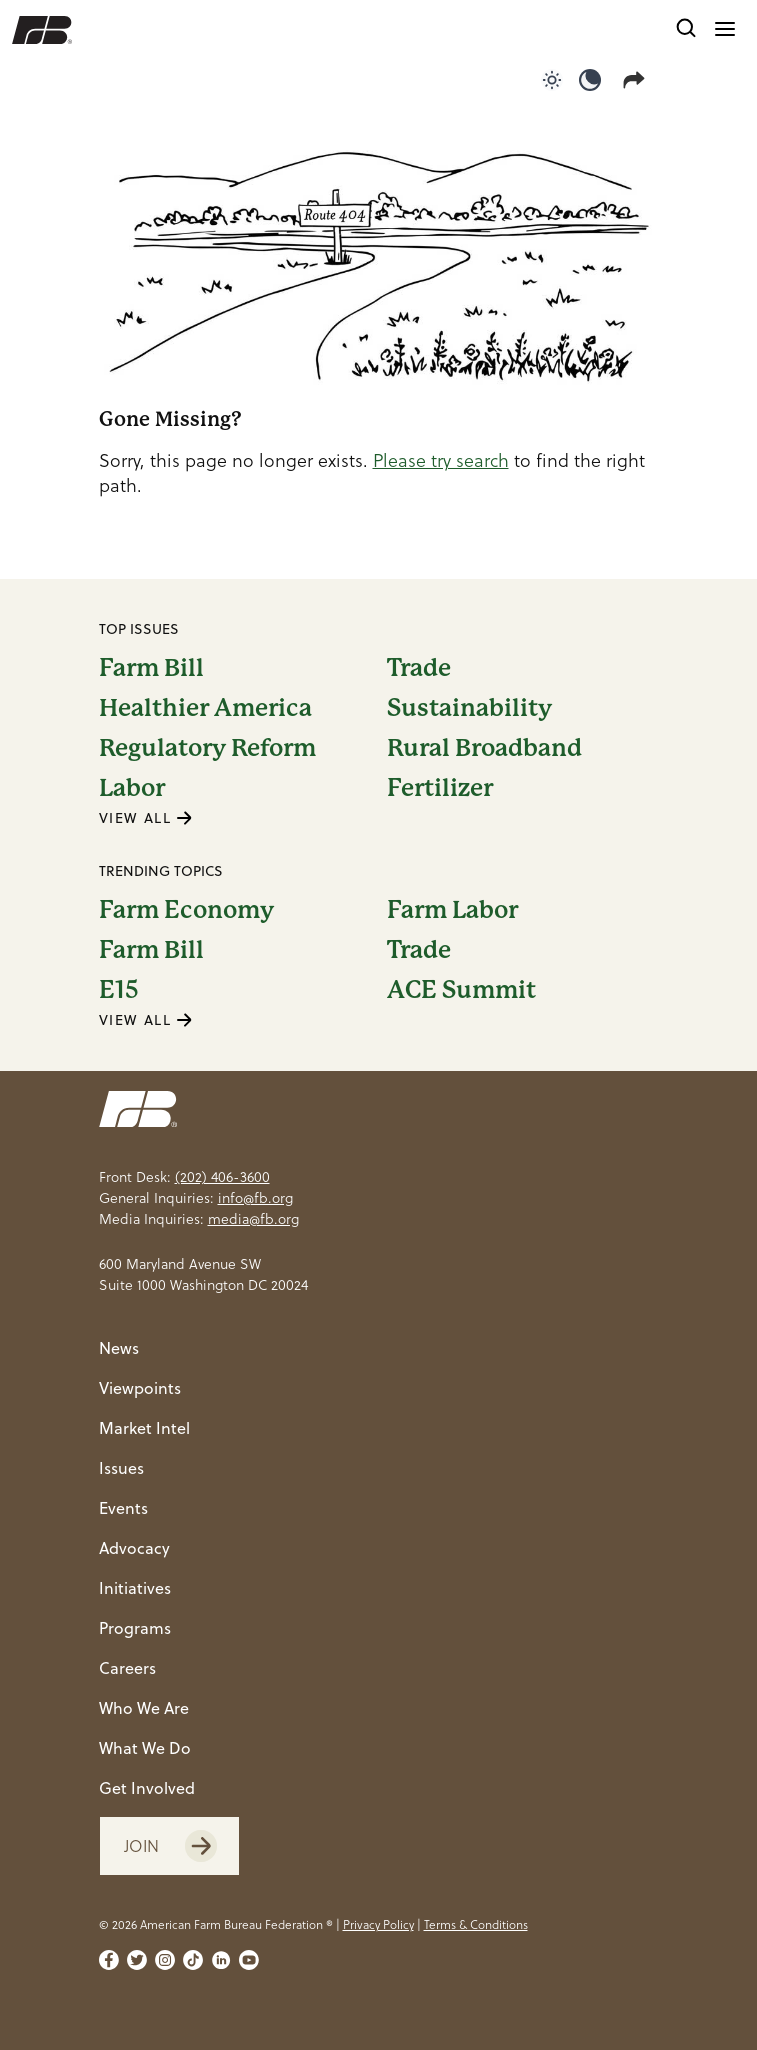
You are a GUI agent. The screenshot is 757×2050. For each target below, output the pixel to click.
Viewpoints (140, 1388)
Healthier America (205, 708)
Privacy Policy (378, 1924)
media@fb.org (253, 1219)
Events (123, 1508)
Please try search (441, 460)
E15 (119, 990)
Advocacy (134, 1548)
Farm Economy (186, 910)
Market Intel (144, 1428)
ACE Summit (461, 990)
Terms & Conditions (476, 1924)
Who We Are (144, 1708)
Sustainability (469, 708)
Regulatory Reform (207, 748)
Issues (121, 1468)
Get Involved (147, 1788)
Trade (419, 668)
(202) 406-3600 (222, 1177)
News (119, 1348)
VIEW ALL (146, 818)
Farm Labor (452, 910)
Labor (132, 788)
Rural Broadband (484, 748)
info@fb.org (255, 1198)
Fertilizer (440, 788)
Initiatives (135, 1588)
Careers (127, 1668)
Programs (135, 1628)
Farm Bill (151, 668)
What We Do (145, 1748)
